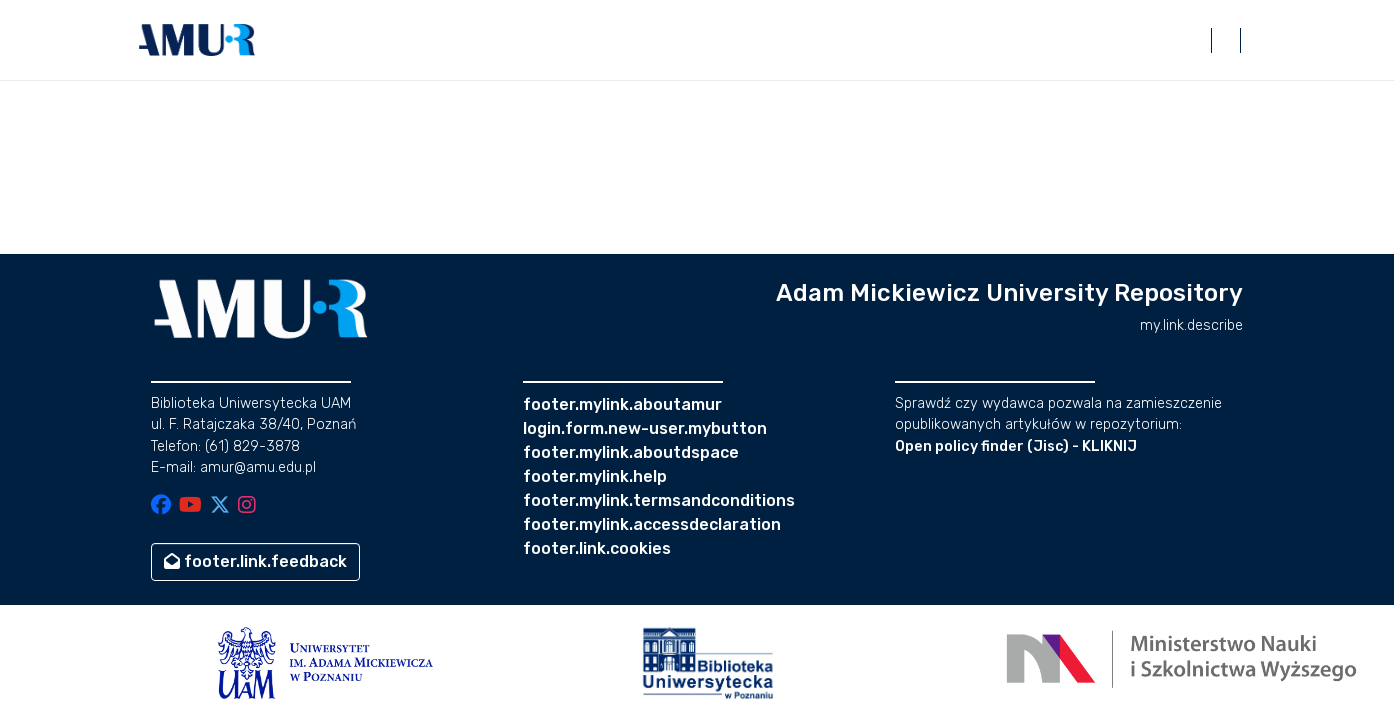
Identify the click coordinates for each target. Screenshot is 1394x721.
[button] (197, 40)
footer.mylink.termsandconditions (659, 500)
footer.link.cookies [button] (597, 548)
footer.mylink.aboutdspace (631, 452)
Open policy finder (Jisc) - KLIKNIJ (1016, 446)
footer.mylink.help (595, 476)
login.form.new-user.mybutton (645, 428)
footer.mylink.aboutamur (622, 404)
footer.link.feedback (255, 561)
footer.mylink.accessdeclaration (652, 524)
